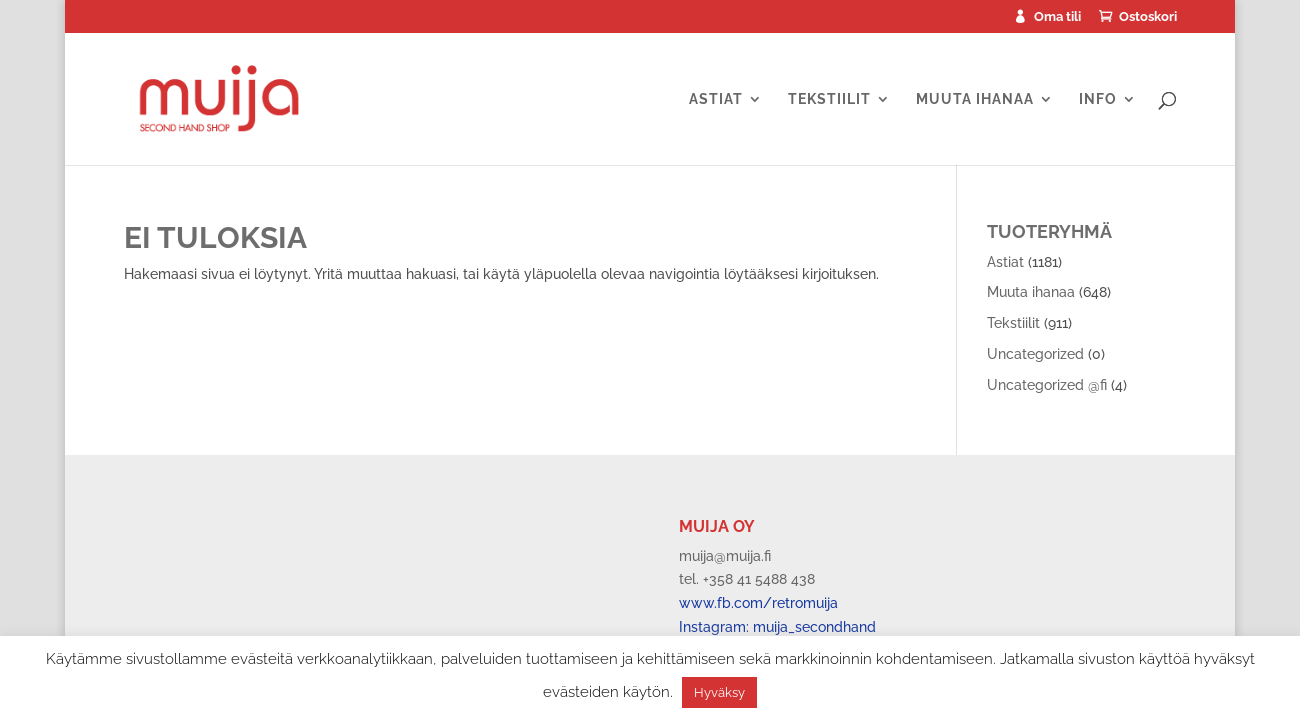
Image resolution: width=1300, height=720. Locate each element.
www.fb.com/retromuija (758, 603)
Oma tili (1057, 17)
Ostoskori (1148, 17)
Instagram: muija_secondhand (777, 627)
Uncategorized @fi (1047, 385)
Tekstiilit (829, 99)
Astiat (716, 99)
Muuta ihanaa (975, 99)
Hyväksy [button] (719, 692)
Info (1098, 99)
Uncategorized (1035, 354)
